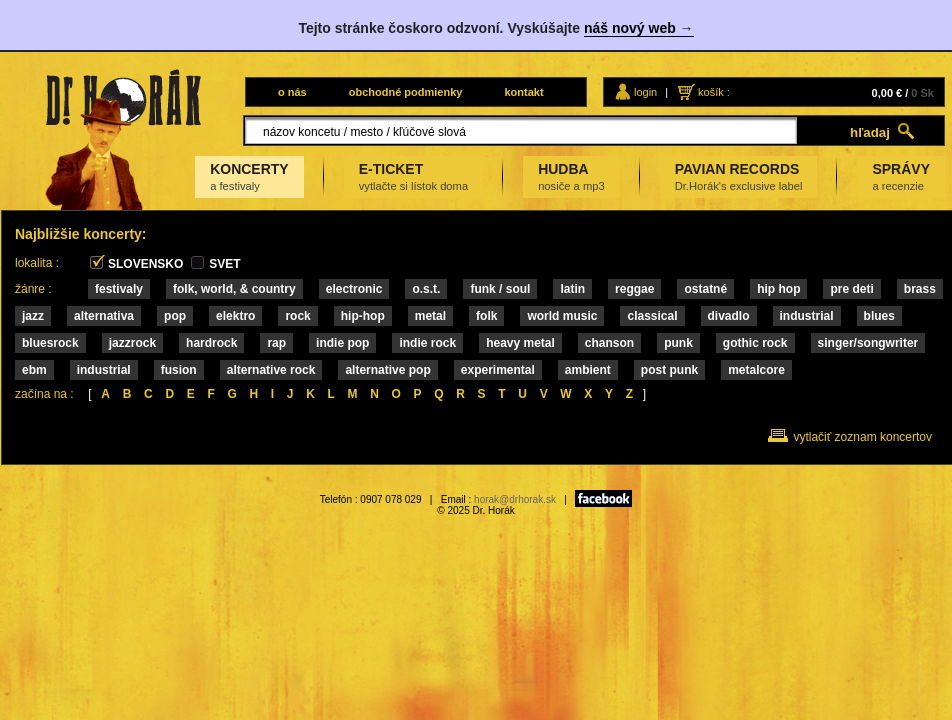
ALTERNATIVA (104, 316)
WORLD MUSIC (562, 316)
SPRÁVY (901, 176)
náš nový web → (639, 28)
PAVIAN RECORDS (739, 176)
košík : (714, 92)
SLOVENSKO (145, 264)
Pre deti (851, 289)
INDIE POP (342, 343)
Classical (652, 316)
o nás (292, 92)
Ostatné (705, 289)
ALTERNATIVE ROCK (271, 370)
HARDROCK (211, 343)
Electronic (354, 289)
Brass (920, 289)
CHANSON (609, 343)
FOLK (486, 316)
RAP (276, 343)
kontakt (523, 92)
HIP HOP (778, 289)
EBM (34, 370)
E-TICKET (413, 176)
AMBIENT (588, 370)
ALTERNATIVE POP (387, 370)
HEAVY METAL (520, 343)
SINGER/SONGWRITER (868, 343)
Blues (879, 316)
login (645, 92)
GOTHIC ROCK (755, 343)
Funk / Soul (500, 289)
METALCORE (756, 370)
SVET (224, 264)
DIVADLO (729, 316)
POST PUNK (669, 370)
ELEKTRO (235, 316)
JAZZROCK (132, 343)
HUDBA (571, 176)
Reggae (634, 289)
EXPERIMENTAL (498, 370)
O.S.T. (426, 289)
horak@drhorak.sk (515, 499)
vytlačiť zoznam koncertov (862, 437)
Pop (175, 316)
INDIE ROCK (427, 343)
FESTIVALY (119, 289)
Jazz (33, 316)
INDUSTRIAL (807, 316)
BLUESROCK (50, 343)
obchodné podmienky (406, 92)
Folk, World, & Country (234, 289)
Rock (297, 316)
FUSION (179, 370)
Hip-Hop (363, 316)
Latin (572, 289)
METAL (430, 316)
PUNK (678, 343)
